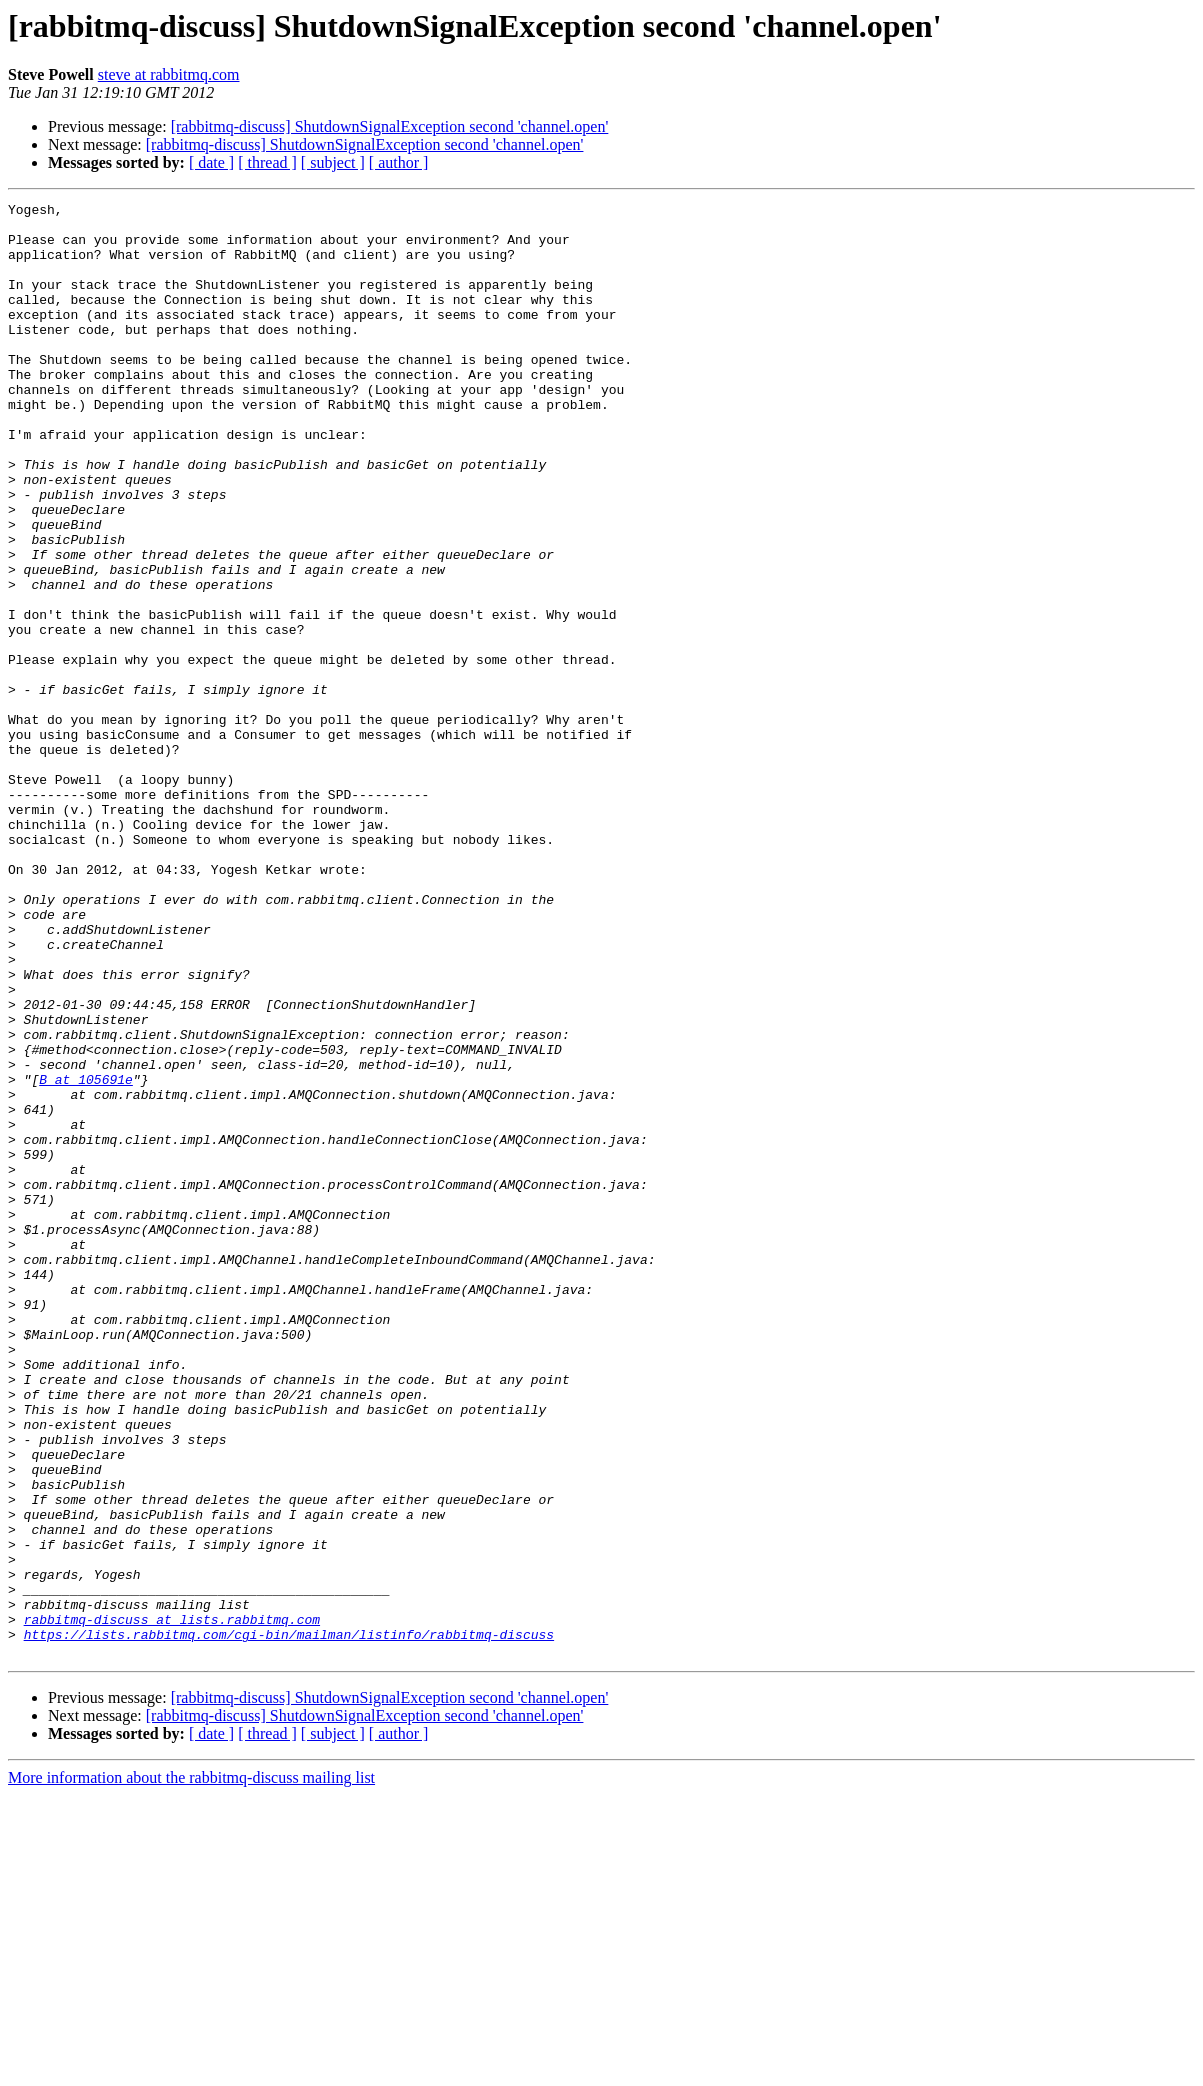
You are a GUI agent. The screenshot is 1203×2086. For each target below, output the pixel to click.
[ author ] (399, 162)
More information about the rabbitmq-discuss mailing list (191, 2068)
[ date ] (211, 162)
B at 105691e (86, 1256)
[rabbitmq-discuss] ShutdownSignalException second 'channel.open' (390, 126)
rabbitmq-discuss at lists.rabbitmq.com (172, 1904)
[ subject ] (333, 162)
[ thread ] (267, 162)
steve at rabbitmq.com (169, 74)
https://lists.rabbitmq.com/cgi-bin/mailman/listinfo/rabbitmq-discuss (289, 1922)
